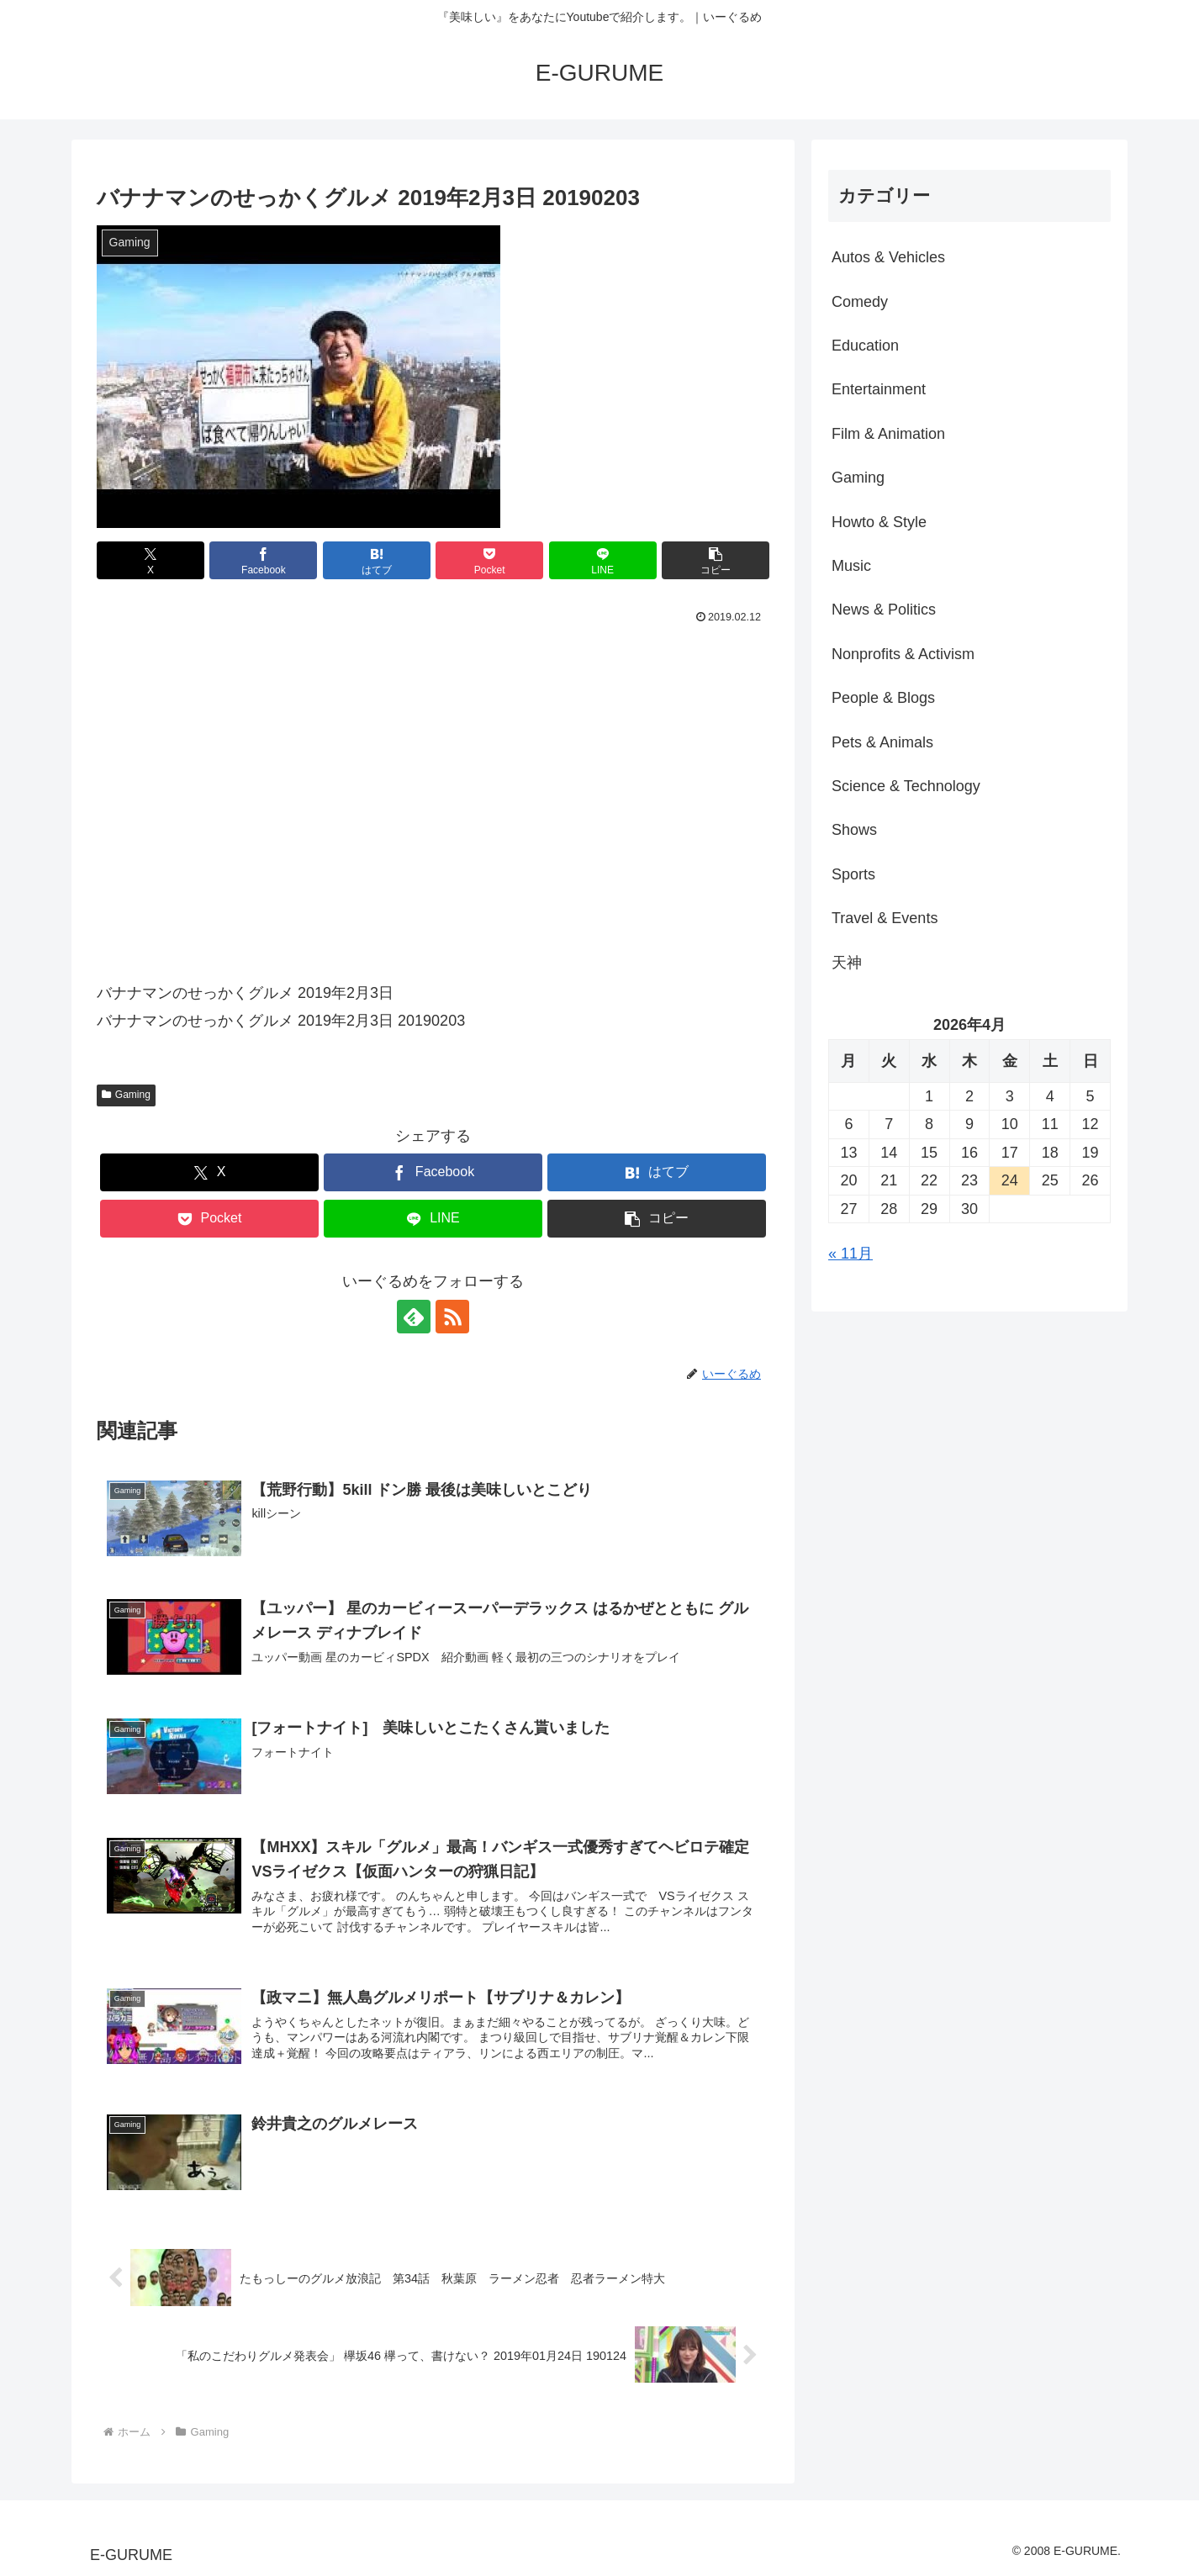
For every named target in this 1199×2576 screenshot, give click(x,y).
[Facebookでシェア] (263, 560)
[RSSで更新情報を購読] (452, 1316)
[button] (715, 560)
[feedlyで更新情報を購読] (413, 1316)
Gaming (126, 1095)
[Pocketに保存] (489, 560)
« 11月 (850, 1253)
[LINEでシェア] (603, 560)
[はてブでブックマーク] (376, 560)
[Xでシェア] (150, 560)
